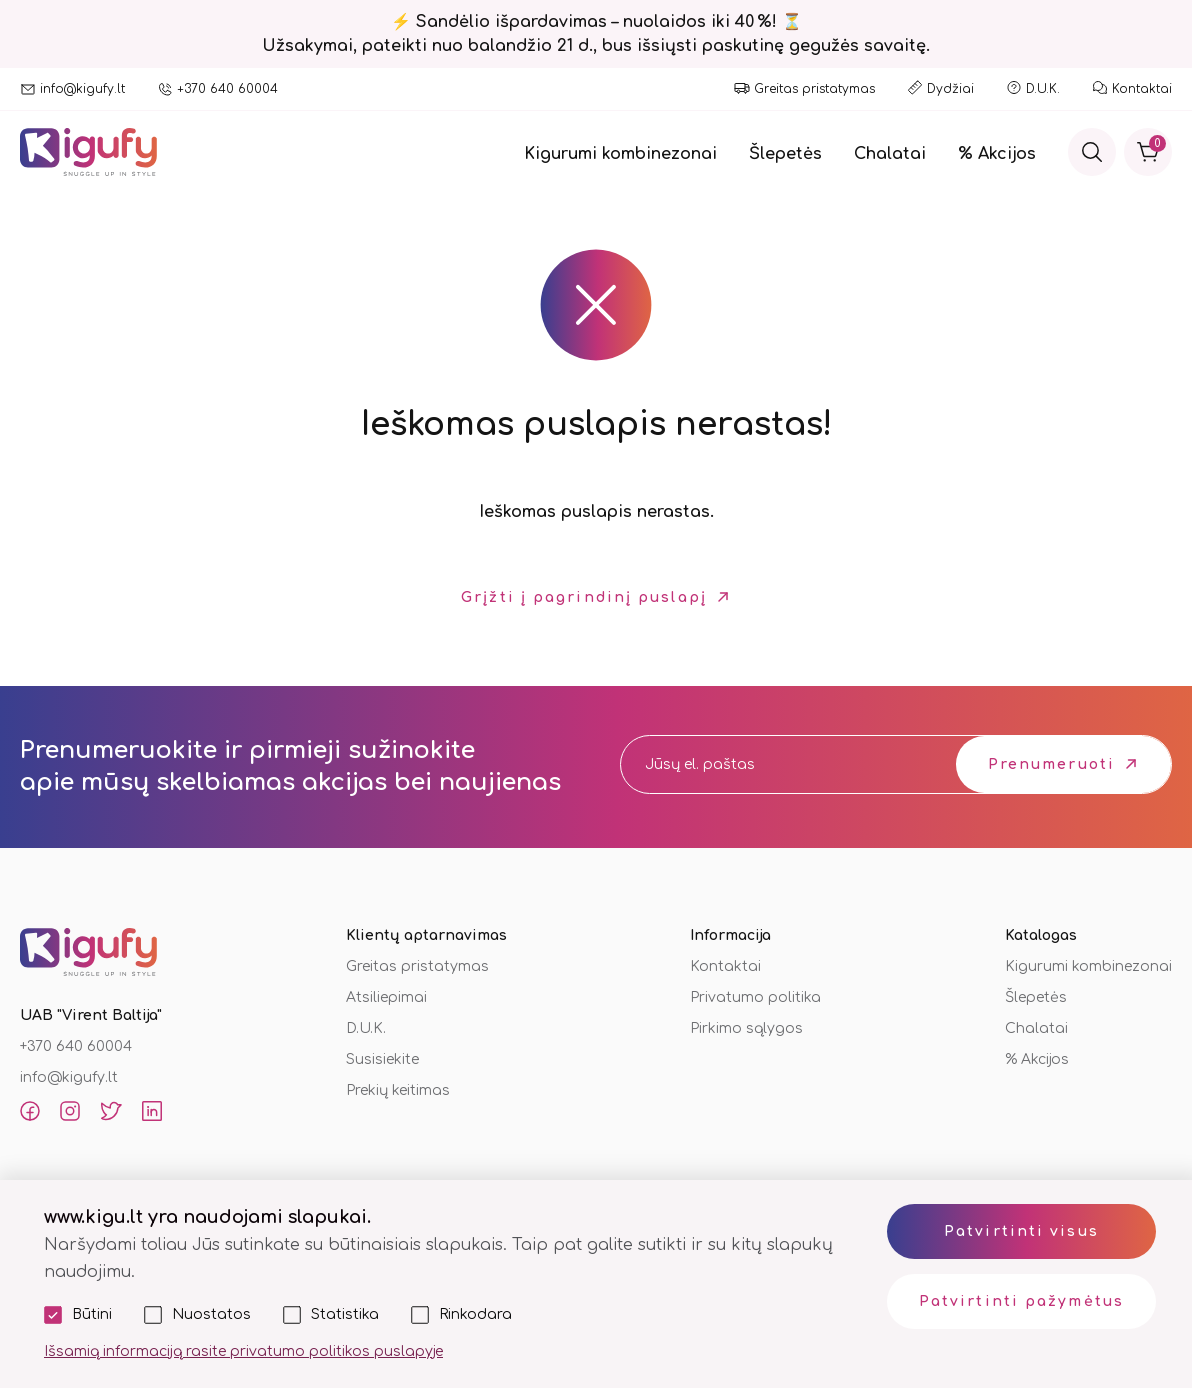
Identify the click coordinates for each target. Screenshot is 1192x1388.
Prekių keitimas (398, 1090)
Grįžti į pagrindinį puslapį (584, 597)
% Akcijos (997, 154)
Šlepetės (785, 154)
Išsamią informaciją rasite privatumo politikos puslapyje (243, 1351)
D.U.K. (1043, 89)
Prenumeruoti (1051, 764)
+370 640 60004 (227, 89)
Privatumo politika (755, 997)
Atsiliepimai (386, 997)
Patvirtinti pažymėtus (1021, 1301)
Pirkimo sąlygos (746, 1028)
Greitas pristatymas (814, 89)
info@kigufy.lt (82, 89)
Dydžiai (950, 89)
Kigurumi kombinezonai (620, 154)
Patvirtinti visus (1021, 1231)
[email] (770, 764)
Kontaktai (1142, 89)
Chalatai (890, 154)
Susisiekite (382, 1059)
